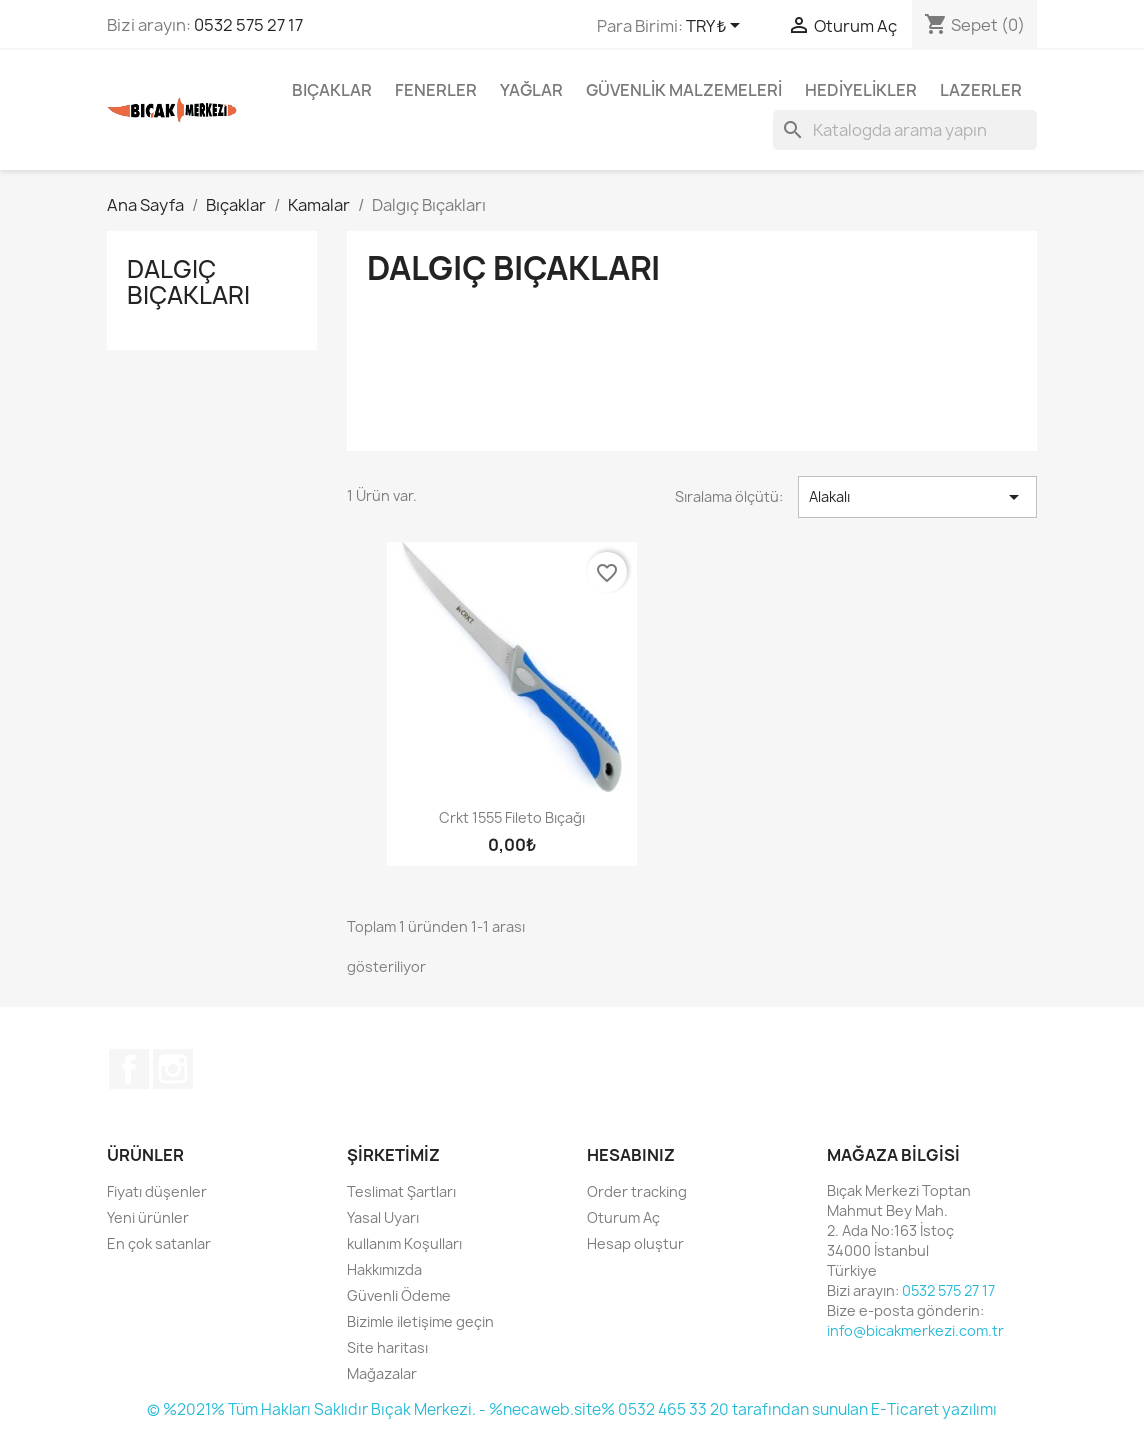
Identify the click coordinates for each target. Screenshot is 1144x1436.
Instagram (173, 1069)
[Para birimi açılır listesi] (716, 27)
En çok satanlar (159, 1243)
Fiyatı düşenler (157, 1191)
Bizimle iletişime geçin (420, 1321)
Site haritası (387, 1347)
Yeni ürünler (148, 1217)
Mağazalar (382, 1373)
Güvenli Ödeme (399, 1295)
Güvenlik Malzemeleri (684, 90)
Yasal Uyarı (383, 1217)
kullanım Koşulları (404, 1243)
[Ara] (905, 130)
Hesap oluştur (635, 1243)
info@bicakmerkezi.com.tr (915, 1330)
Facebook (129, 1069)
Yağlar (531, 90)
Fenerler (436, 90)
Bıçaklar (332, 90)
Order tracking (637, 1191)
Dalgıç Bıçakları (188, 282)
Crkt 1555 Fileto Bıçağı (512, 817)
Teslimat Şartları (401, 1191)
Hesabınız (631, 1155)
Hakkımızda (384, 1269)
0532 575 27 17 (248, 25)
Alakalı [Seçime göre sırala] (917, 497)
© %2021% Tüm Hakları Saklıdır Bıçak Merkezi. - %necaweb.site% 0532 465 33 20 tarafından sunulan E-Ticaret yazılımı (572, 1409)
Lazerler (981, 90)
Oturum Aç (623, 1217)
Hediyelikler (861, 90)
